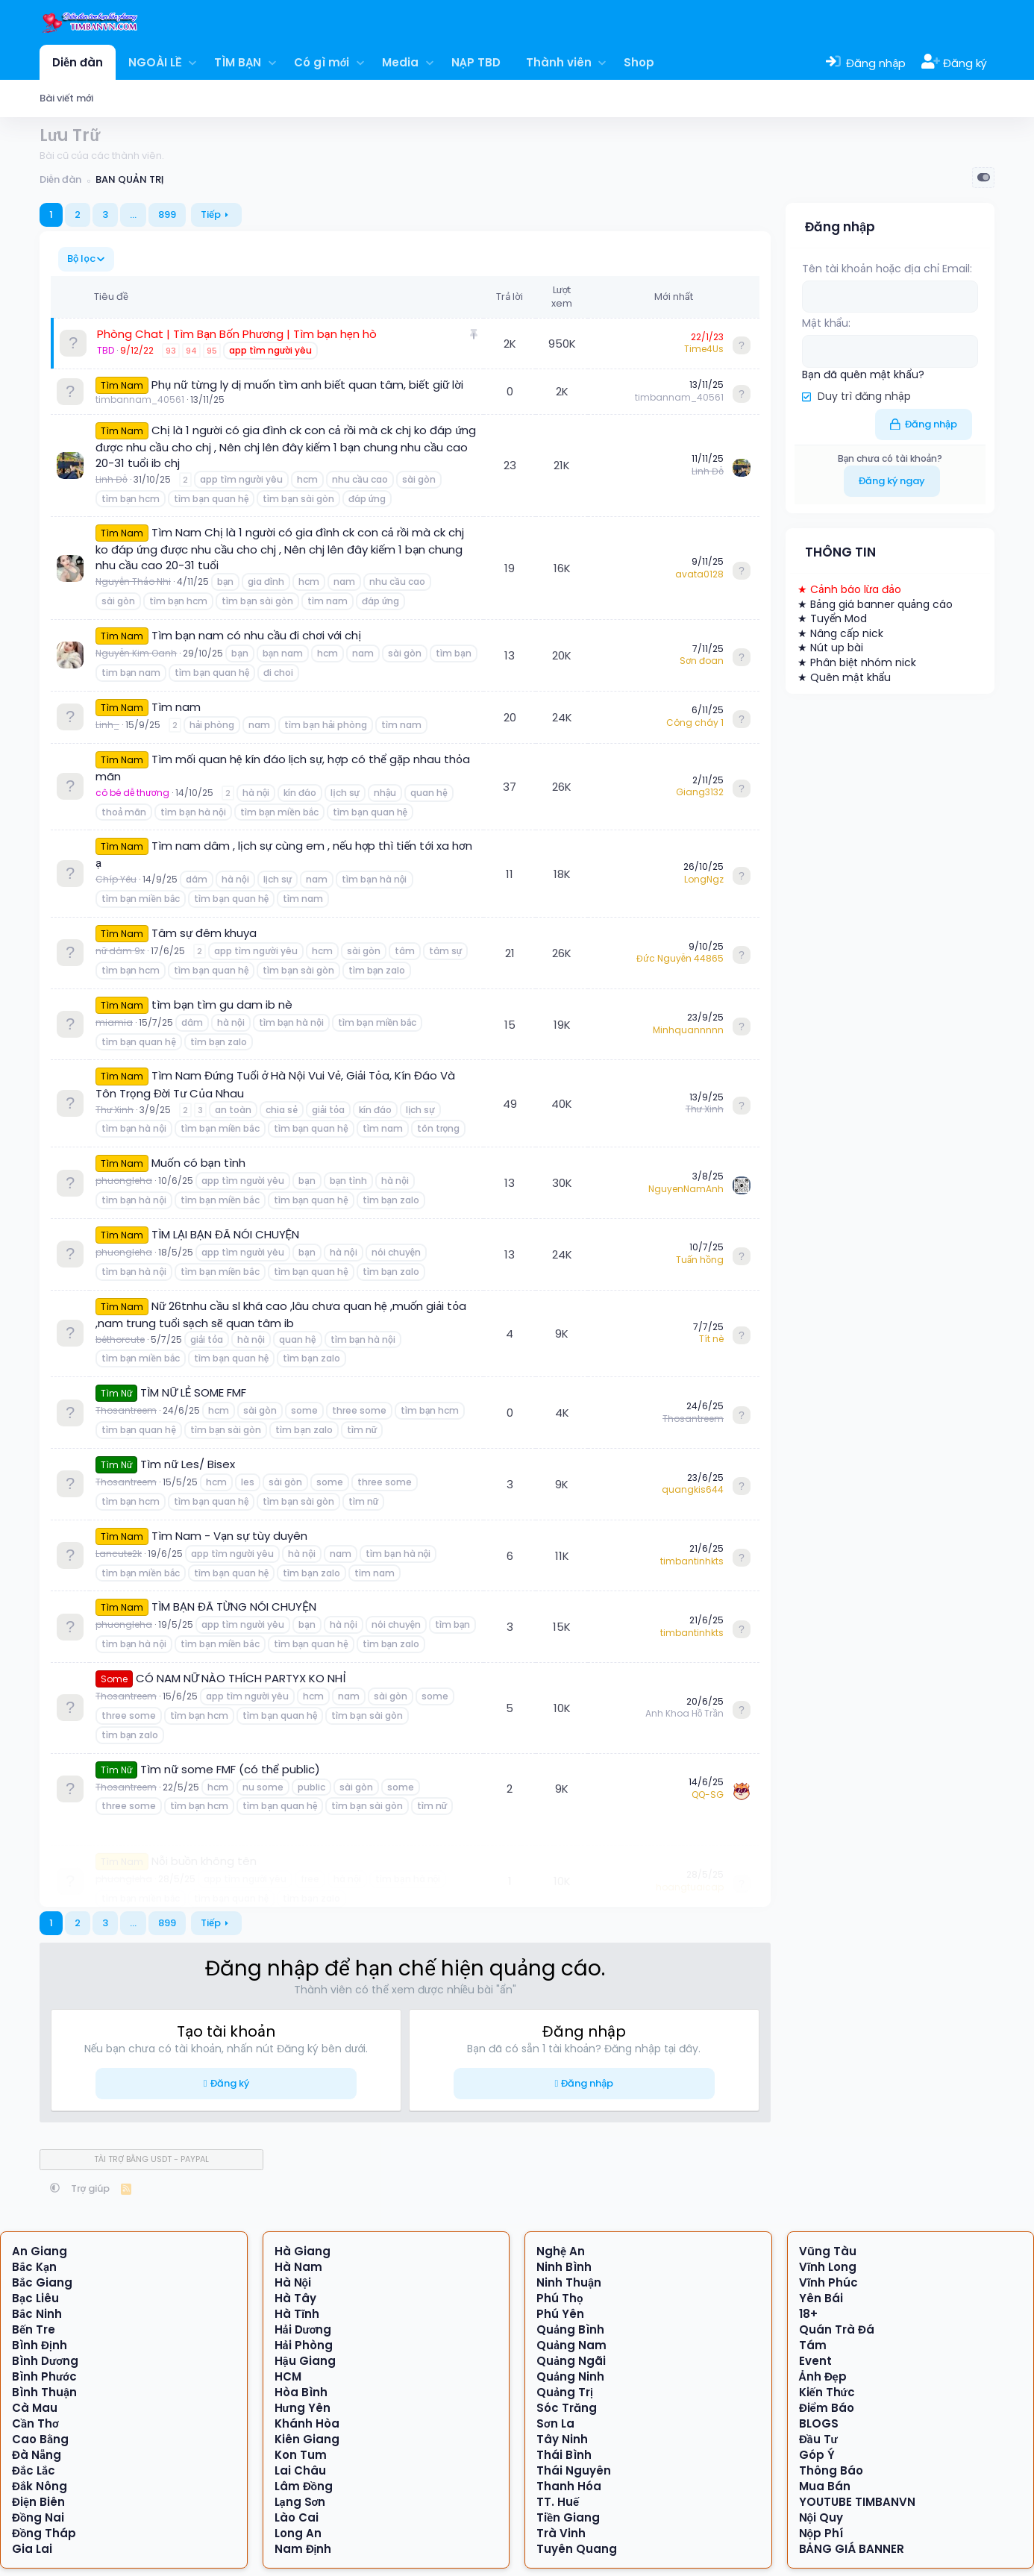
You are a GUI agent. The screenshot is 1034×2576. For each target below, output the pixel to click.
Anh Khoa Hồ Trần (684, 1713)
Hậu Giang (305, 2361)
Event (815, 2361)
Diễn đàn (77, 62)
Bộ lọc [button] (81, 258)
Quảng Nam (571, 2345)
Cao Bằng (40, 2439)
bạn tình (348, 1180)
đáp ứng (367, 498)
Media (400, 62)
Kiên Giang (307, 2439)
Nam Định (303, 2549)
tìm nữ (362, 1429)
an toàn (233, 1109)
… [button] (133, 214)
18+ (808, 2314)
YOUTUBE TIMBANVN (857, 2502)
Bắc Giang (42, 2282)
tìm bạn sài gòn (298, 498)
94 (191, 351)
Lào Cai (297, 2517)
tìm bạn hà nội (192, 812)
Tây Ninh (562, 2439)
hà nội (256, 792)
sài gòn (419, 479)
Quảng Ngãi (571, 2361)
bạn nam (283, 653)
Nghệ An (560, 2251)
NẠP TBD (476, 62)
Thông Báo (831, 2470)
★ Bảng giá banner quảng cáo (875, 602)
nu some (262, 1787)
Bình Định (39, 2345)
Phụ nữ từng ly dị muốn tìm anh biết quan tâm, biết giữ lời (307, 384)
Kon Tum (301, 2455)
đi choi (278, 672)
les (247, 1482)
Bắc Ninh (37, 2314)
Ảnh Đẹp (823, 2376)
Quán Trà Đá (836, 2329)
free (310, 1858)
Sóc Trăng (566, 2408)
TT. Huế (557, 2502)
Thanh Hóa (568, 2486)
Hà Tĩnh (297, 2314)
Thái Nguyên (573, 2470)
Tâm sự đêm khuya (204, 933)
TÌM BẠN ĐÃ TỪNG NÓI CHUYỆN (233, 1606)
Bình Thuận (44, 2392)
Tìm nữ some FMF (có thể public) (229, 1769)
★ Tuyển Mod (832, 617)
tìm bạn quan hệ (211, 498)
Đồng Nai (38, 2517)
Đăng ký (229, 2083)
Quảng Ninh (570, 2376)
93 (171, 351)
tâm (405, 950)
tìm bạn (453, 653)
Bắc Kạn (34, 2267)
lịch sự (344, 792)
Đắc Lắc (33, 2470)
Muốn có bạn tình (198, 1163)
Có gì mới (322, 62)
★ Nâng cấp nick (840, 631)
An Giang (39, 2251)
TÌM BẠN (237, 62)
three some (359, 1410)
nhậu (385, 792)
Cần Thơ (35, 2423)
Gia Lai (32, 2549)
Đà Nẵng (36, 2455)
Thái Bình (564, 2455)
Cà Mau (34, 2408)
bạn (225, 581)
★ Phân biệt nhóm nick (857, 661)
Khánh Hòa (307, 2423)
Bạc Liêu (35, 2298)
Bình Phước (44, 2376)
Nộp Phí (821, 2533)
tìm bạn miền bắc (279, 812)
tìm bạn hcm (130, 498)
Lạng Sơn (300, 2502)
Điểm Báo (826, 2408)
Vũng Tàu (827, 2251)
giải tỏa (328, 1109)
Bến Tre (33, 2329)
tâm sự (445, 950)
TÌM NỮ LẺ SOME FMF (193, 1392)
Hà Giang (302, 2251)
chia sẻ (281, 1109)
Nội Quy (821, 2517)
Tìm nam (176, 707)
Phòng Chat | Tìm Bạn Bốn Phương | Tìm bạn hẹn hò (237, 334)
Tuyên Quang (576, 2549)
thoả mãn (123, 812)
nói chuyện (396, 1252)
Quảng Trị (564, 2392)
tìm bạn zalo (376, 970)
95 (212, 351)
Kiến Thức (827, 2392)
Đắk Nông (39, 2486)
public (311, 1787)
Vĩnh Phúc (828, 2282)
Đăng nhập (587, 2083)
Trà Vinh (561, 2533)
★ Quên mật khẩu (844, 675)
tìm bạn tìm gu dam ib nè (221, 1004)
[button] (193, 62)
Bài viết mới (66, 98)
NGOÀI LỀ (154, 62)
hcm (307, 479)
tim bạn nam (130, 672)
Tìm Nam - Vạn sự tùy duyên (229, 1536)
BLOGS (819, 2423)
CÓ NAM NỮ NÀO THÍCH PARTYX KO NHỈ (241, 1678)
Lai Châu (300, 2470)
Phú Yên (560, 2314)
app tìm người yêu (270, 350)
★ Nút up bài (830, 646)
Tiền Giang (568, 2517)
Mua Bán (824, 2486)
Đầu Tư (818, 2439)
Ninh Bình (564, 2267)
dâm (196, 879)
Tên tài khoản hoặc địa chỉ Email (886, 268)
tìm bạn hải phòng (325, 724)
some (304, 1410)
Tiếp (211, 214)
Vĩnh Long (827, 2267)
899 (167, 214)
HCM (288, 2376)
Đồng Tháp (44, 2533)
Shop (639, 62)
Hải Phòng (304, 2345)
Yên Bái (821, 2298)
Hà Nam (298, 2267)
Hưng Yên (302, 2408)
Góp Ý (817, 2455)
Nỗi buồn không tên (204, 1840)
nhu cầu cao (359, 479)
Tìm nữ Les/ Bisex (187, 1464)
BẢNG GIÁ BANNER (851, 2549)
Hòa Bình (301, 2392)
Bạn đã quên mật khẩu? (863, 373)
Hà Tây (295, 2298)
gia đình (266, 581)
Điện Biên (38, 2502)
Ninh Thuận (568, 2282)
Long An (298, 2533)
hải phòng (211, 724)
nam (344, 581)
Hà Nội (293, 2282)
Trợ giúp (90, 2188)
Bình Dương (45, 2361)
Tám (813, 2345)
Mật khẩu (825, 323)
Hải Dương (303, 2329)
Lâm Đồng (304, 2486)
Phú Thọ (559, 2298)
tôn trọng (438, 1128)
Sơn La (555, 2423)
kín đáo (299, 792)
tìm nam (327, 601)
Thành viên (559, 62)
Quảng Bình (570, 2329)
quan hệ (428, 792)
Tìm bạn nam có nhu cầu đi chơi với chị (256, 635)
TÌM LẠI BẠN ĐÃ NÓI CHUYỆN (225, 1234)
